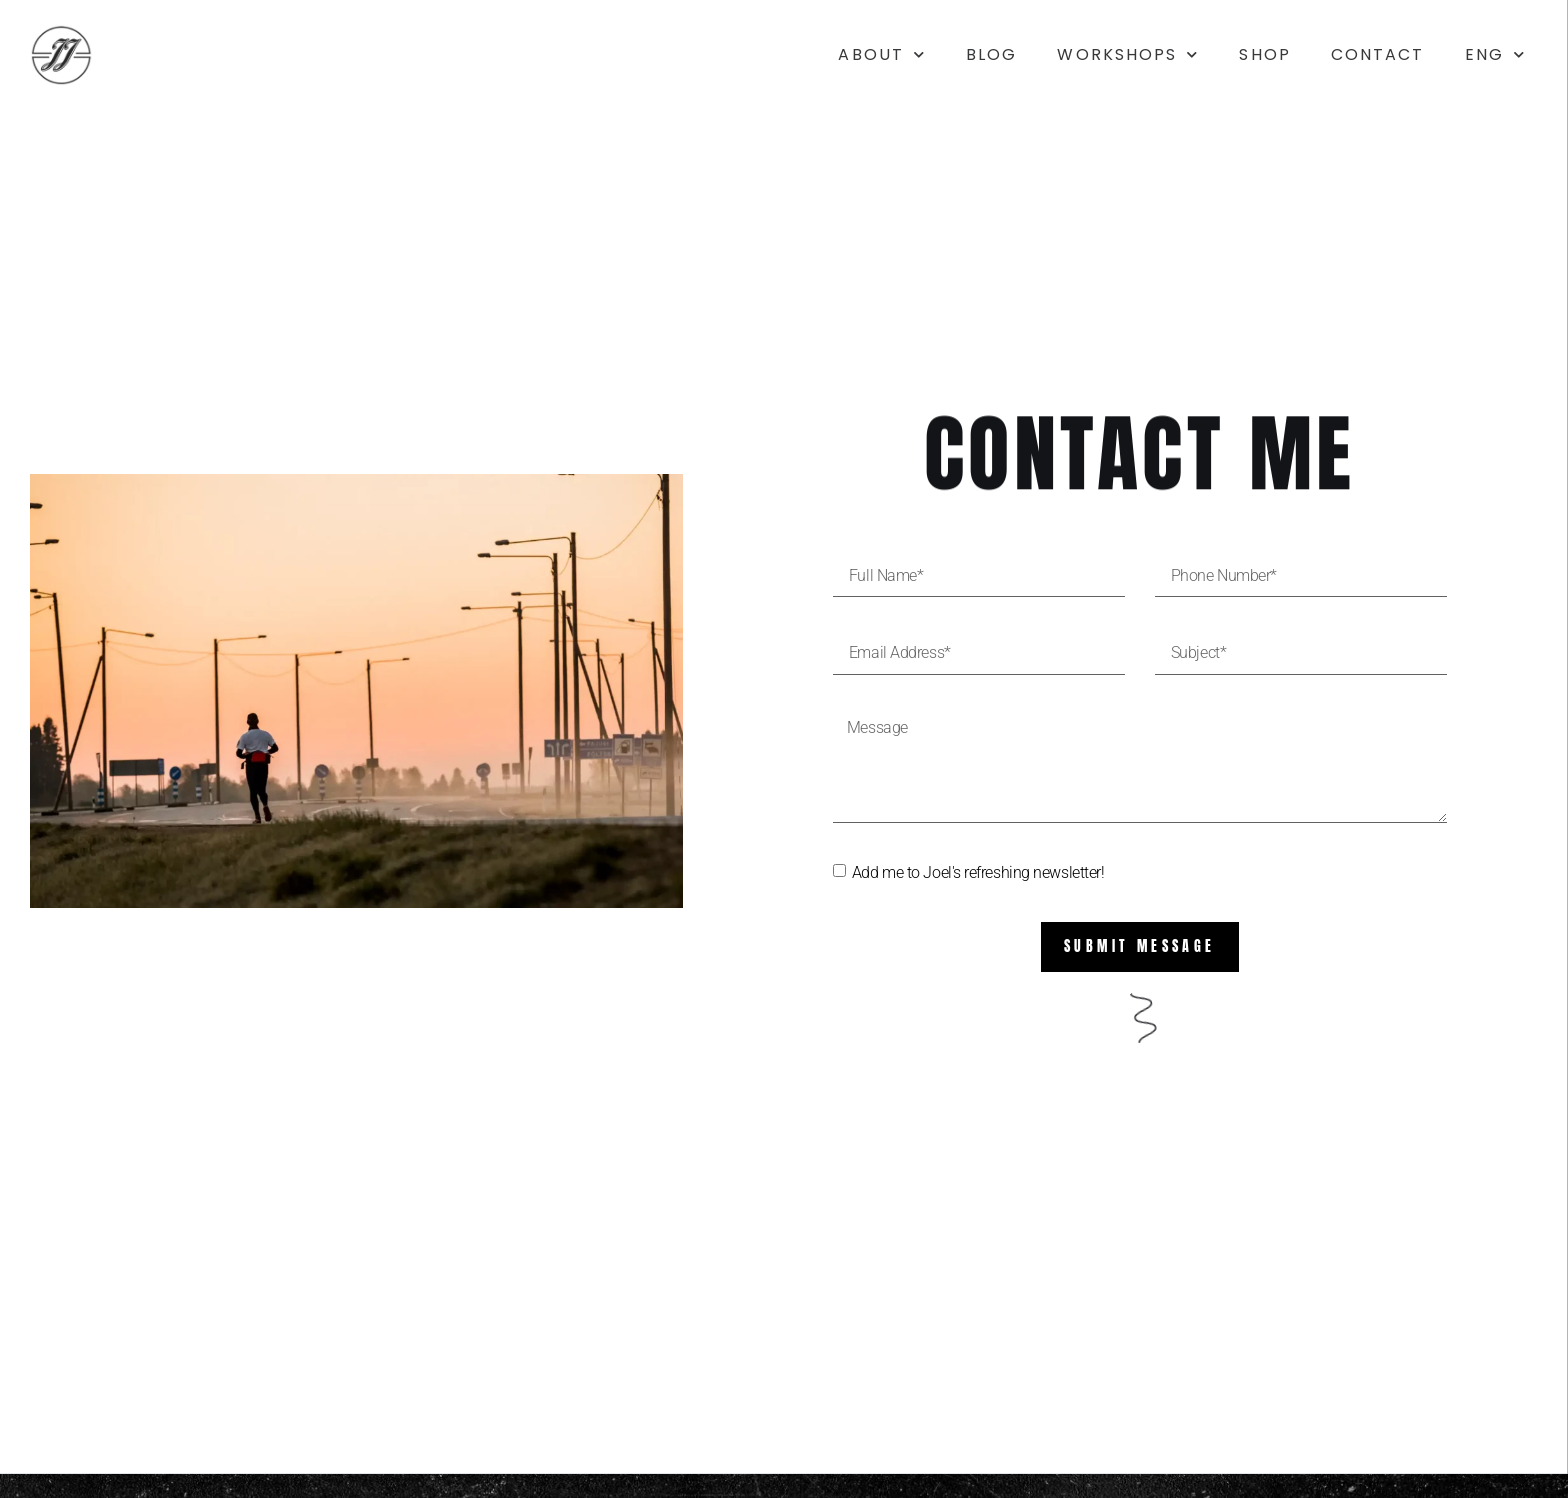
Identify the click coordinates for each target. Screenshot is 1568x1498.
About (882, 54)
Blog (991, 54)
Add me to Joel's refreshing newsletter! (978, 872)
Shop (1264, 54)
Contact (1378, 54)
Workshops (1128, 54)
